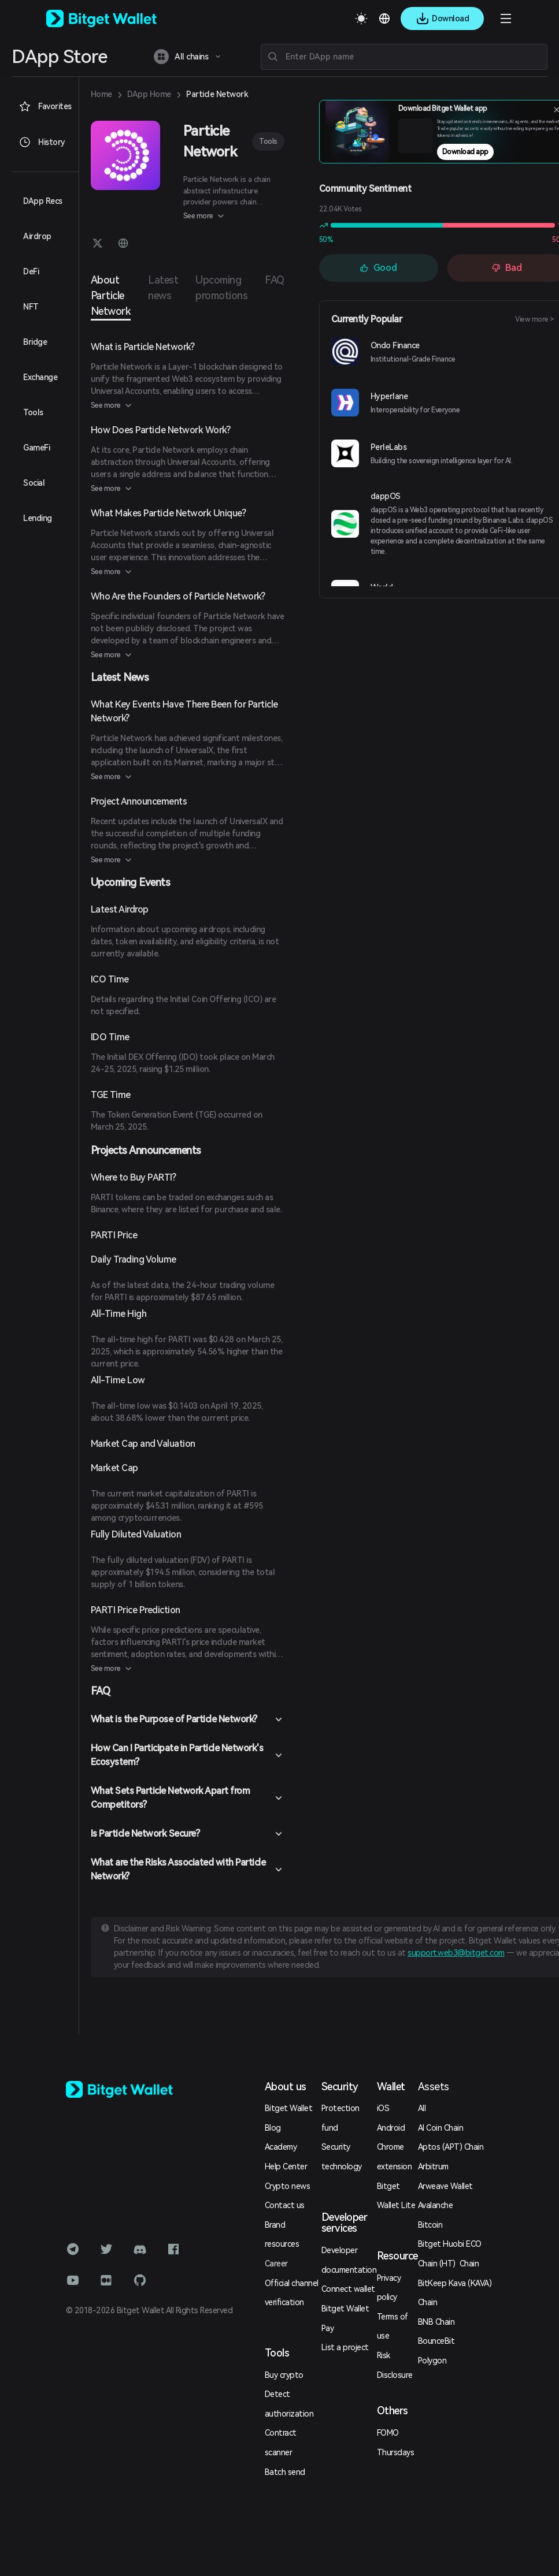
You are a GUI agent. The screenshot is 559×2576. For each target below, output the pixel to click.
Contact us (285, 2205)
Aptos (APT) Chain (451, 2146)
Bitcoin (430, 2224)
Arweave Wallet (445, 2186)
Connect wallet (348, 2289)
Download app (465, 152)
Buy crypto (284, 2375)
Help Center (286, 2166)
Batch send (285, 2472)
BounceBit (436, 2341)
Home (101, 94)
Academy (281, 2146)
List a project (345, 2347)
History (41, 142)
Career (276, 2263)
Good (378, 267)
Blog (273, 2127)
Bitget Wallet (289, 2108)
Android (391, 2127)
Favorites (45, 106)
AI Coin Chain (441, 2127)
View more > (534, 319)
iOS (383, 2108)
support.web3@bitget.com (456, 1952)
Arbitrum (433, 2166)
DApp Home (149, 94)
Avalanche (435, 2205)
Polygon (432, 2360)
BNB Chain (436, 2321)
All (422, 2108)
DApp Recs (42, 201)
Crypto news (287, 2186)
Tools (268, 141)
